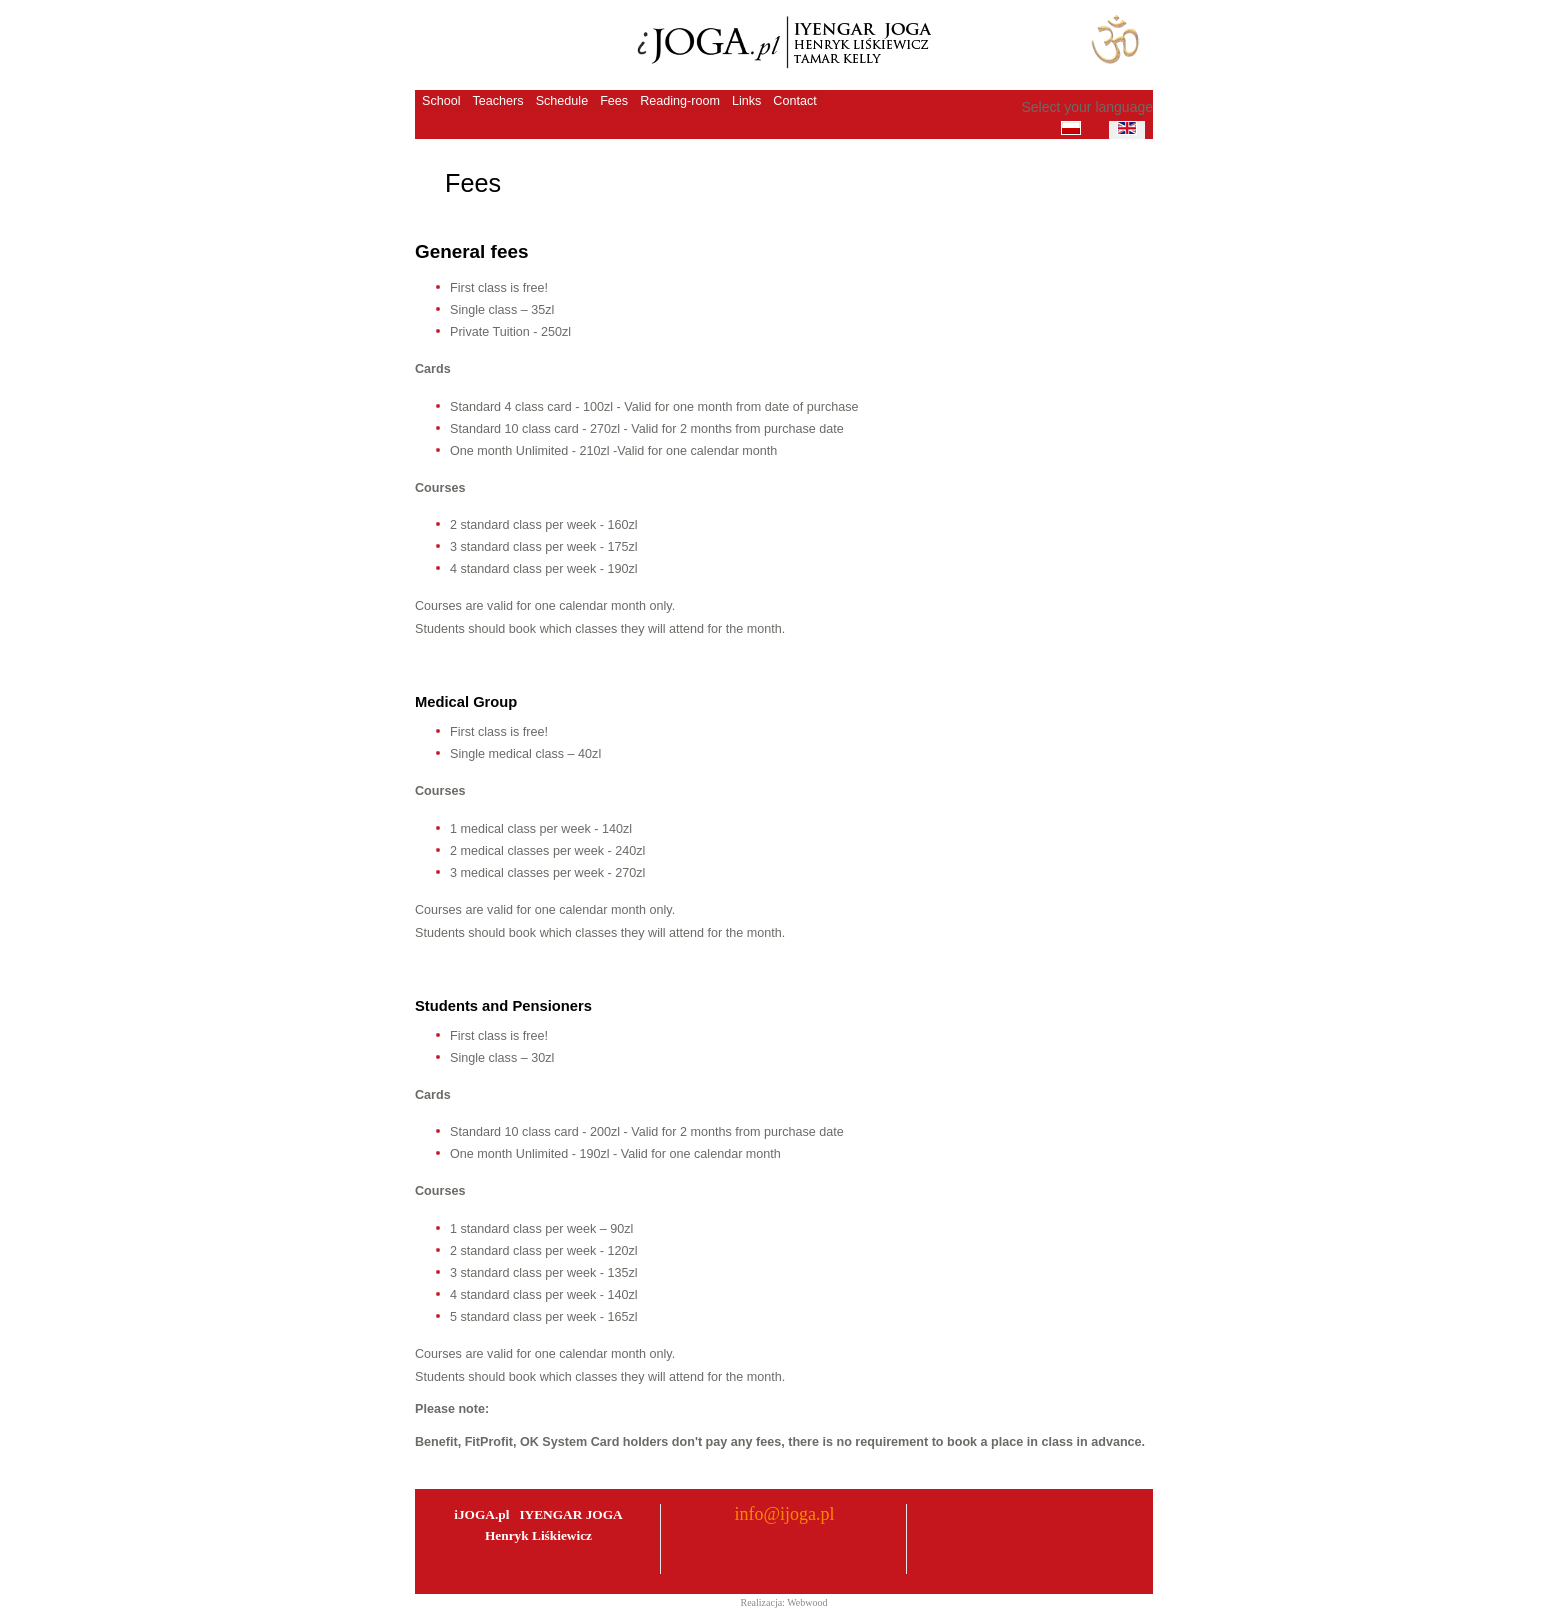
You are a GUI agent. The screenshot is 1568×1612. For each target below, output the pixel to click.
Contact (794, 101)
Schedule (562, 101)
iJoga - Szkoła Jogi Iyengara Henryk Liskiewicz (780, 44)
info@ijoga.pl (784, 1514)
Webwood (807, 1602)
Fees (614, 101)
